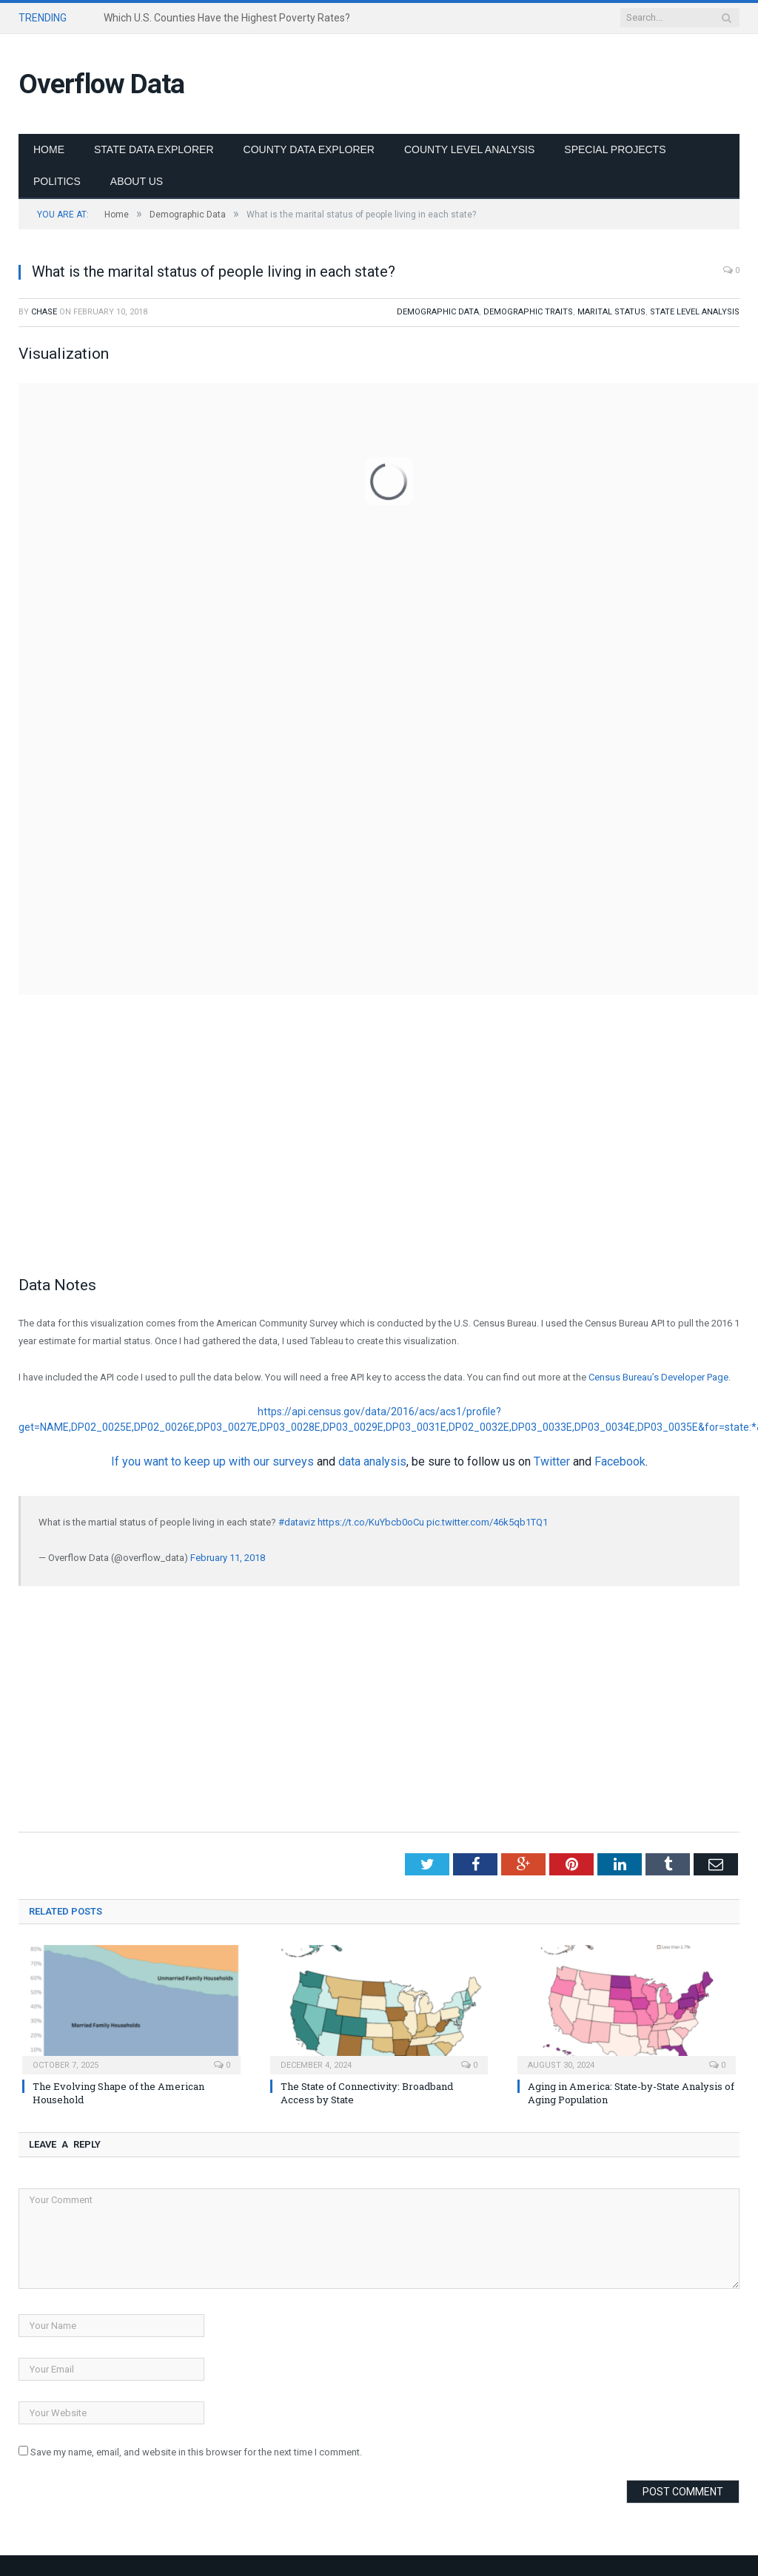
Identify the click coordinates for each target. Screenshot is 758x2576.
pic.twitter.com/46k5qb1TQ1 (487, 1522)
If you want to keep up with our (191, 1461)
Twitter (552, 1461)
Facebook (619, 1461)
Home (48, 149)
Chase (44, 312)
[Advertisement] (379, 1152)
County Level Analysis (469, 149)
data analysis (372, 1461)
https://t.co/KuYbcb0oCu (371, 1522)
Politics (57, 181)
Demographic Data (438, 312)
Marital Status (611, 312)
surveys (293, 1461)
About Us (136, 181)
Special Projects (614, 149)
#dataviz (296, 1522)
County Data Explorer (309, 149)
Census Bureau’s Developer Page (658, 1377)
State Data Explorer (154, 149)
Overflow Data (101, 84)
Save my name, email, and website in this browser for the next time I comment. (196, 2452)
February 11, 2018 (227, 1557)
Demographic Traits (528, 312)
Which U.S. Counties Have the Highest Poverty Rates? (227, 18)
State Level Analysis (694, 312)
